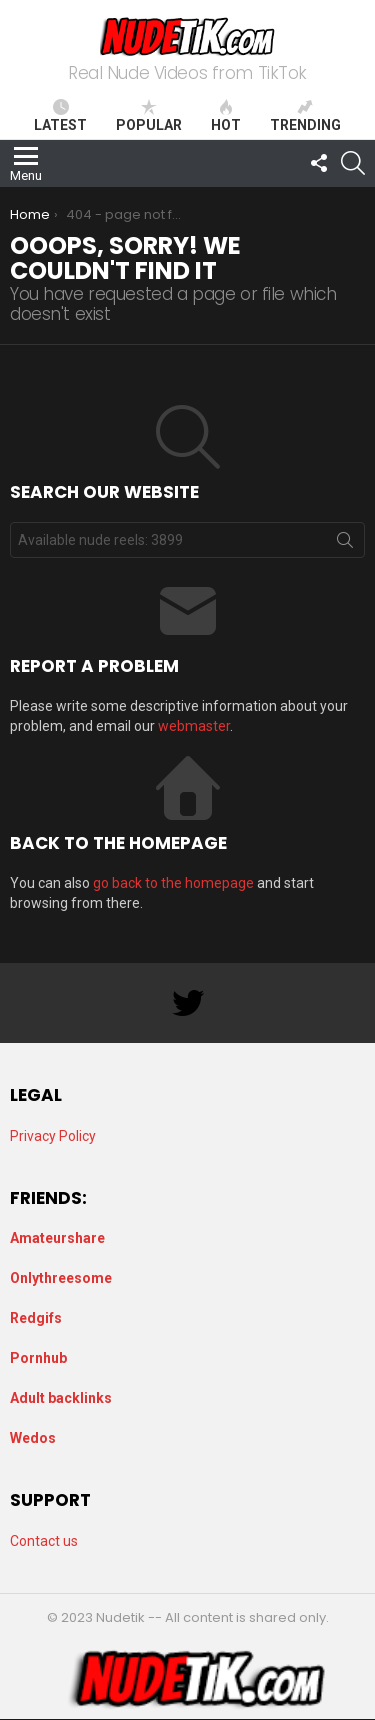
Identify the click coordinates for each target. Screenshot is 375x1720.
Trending (305, 116)
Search (345, 544)
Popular (149, 116)
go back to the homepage (173, 883)
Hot (226, 116)
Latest (60, 116)
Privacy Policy (53, 1136)
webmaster (194, 726)
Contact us (44, 1541)
